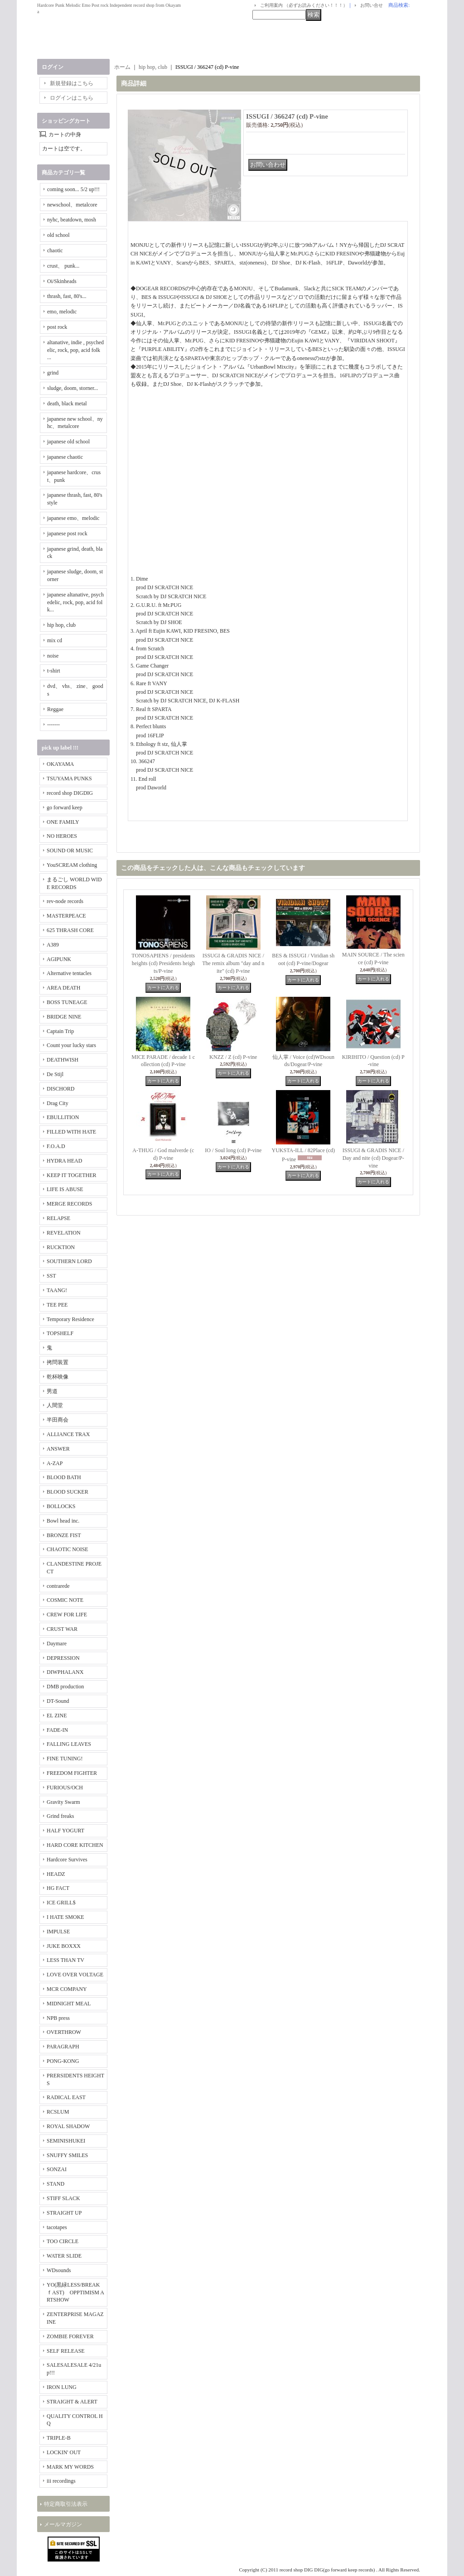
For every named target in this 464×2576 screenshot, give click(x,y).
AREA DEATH (63, 988)
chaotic (55, 250)
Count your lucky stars (71, 1045)
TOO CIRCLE (62, 2241)
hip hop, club (61, 625)
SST (51, 1276)
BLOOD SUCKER (67, 1492)
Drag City (57, 1103)
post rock (57, 327)
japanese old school (68, 441)
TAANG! (57, 1290)
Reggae (55, 709)
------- (53, 724)
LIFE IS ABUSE (65, 1189)
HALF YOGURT (65, 1830)
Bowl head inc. (63, 1521)
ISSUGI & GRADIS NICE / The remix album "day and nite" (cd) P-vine (233, 963)
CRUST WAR (62, 1629)
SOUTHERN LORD (69, 1261)
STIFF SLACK (63, 2198)
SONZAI (57, 2169)
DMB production (65, 1686)
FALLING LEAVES (69, 1744)
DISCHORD (60, 1089)
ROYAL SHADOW (68, 2126)
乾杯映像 (57, 1377)
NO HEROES (62, 836)
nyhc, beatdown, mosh (71, 219)
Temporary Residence (70, 1319)
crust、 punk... (63, 266)
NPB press (58, 2018)
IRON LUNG (62, 2387)
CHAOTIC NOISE (67, 1549)
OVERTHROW (64, 2032)
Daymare (57, 1643)
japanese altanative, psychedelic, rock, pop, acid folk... (75, 602)
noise (52, 656)
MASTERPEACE (66, 916)
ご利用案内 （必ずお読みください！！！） (304, 5)
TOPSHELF (60, 1333)
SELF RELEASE (66, 2351)
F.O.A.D (56, 1146)
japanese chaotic (65, 457)
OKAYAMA (60, 764)
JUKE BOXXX (64, 1946)
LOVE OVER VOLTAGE (75, 1974)
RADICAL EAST (66, 2097)
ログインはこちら (71, 98)
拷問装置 (57, 1362)
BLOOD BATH (64, 1477)
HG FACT (58, 1888)
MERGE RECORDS (69, 1204)
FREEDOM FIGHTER (72, 1773)
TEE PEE (57, 1305)
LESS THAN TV (65, 1960)
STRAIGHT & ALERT (72, 2401)
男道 (52, 1391)
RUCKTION (61, 1247)
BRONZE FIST (64, 1535)
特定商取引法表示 (65, 2504)
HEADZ (56, 1874)
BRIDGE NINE (64, 1017)
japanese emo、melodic (73, 518)
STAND (55, 2184)
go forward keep (64, 807)
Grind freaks (60, 1816)
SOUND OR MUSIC (70, 850)
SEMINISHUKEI (66, 2141)
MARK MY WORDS (70, 2467)
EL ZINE (57, 1715)
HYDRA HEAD (64, 1161)
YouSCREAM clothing (72, 865)
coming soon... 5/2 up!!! (73, 189)
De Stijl (55, 1074)
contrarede (58, 1586)
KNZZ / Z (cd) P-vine (233, 1057)
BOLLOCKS (61, 1506)
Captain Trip (60, 1031)
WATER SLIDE (64, 2256)
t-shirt (53, 671)
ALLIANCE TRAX (68, 1434)
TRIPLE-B (59, 2438)
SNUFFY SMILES (67, 2155)
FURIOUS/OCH (65, 1787)
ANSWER (58, 1449)
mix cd (54, 640)
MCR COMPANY (67, 1989)
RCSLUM (58, 2112)
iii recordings (61, 2481)
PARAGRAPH (63, 2046)
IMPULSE (58, 1931)
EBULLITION (63, 1117)
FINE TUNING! (64, 1758)
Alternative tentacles (69, 973)
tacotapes (57, 2227)
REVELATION (64, 1233)
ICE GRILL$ (61, 1902)
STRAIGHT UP (64, 2213)
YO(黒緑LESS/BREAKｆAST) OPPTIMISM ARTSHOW (75, 2292)
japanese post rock (67, 533)
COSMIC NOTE (65, 1600)
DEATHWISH (62, 1060)
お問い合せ (371, 5)
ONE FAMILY (63, 822)
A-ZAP (55, 1463)
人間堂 (55, 1405)
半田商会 (57, 1420)
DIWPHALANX (65, 1672)
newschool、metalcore (72, 205)
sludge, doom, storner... (72, 388)
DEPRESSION (63, 1658)
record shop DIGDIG (70, 793)
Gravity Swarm (63, 1802)
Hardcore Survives (67, 1859)
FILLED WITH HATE (71, 1132)
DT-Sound (58, 1701)
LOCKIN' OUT (64, 2452)
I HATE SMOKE (65, 1917)
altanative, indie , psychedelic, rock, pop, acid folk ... (75, 350)
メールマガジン (63, 2524)
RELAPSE (58, 1218)
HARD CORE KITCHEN (75, 1845)
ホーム (122, 67)
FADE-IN (57, 1730)
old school (58, 235)
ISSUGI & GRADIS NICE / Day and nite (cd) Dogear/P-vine (373, 1158)
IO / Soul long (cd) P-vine (233, 1150)
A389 (53, 945)
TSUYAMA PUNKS (69, 778)
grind (52, 373)
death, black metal (67, 403)
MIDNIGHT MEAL (69, 2003)
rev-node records (65, 901)
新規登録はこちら (71, 83)
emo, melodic (62, 311)
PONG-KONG (63, 2061)
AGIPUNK (59, 959)
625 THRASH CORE (70, 930)
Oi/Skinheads (62, 281)
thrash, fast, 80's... (66, 296)
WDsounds (59, 2270)
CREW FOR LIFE (67, 1614)
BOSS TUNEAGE (67, 1002)
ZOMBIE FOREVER (70, 2336)
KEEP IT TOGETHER (72, 1175)
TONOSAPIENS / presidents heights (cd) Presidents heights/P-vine (163, 963)
